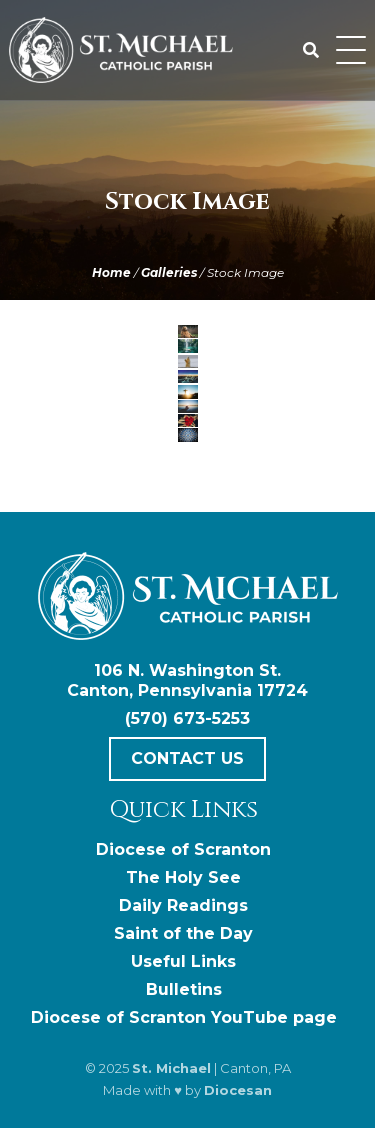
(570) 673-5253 (187, 718)
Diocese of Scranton (183, 849)
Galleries (169, 272)
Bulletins (184, 989)
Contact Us (187, 758)
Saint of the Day (183, 933)
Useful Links (183, 961)
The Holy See (183, 877)
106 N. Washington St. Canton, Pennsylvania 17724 (187, 680)
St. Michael (171, 1068)
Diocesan (238, 1090)
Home (111, 272)
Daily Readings (183, 905)
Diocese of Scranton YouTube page (184, 1017)
